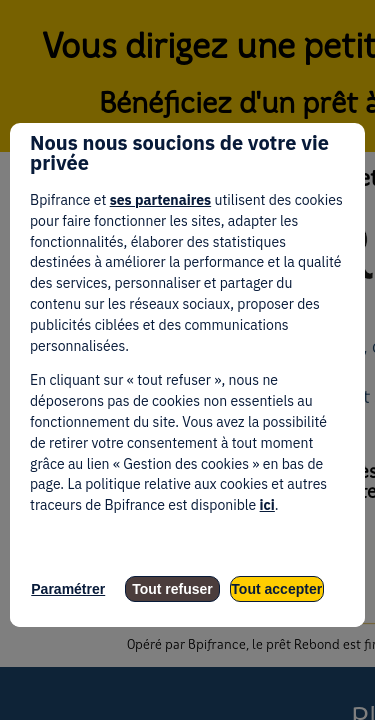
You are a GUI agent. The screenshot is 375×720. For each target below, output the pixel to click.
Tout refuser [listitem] (172, 589)
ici (267, 505)
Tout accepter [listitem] (276, 589)
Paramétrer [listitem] (68, 589)
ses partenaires (160, 200)
